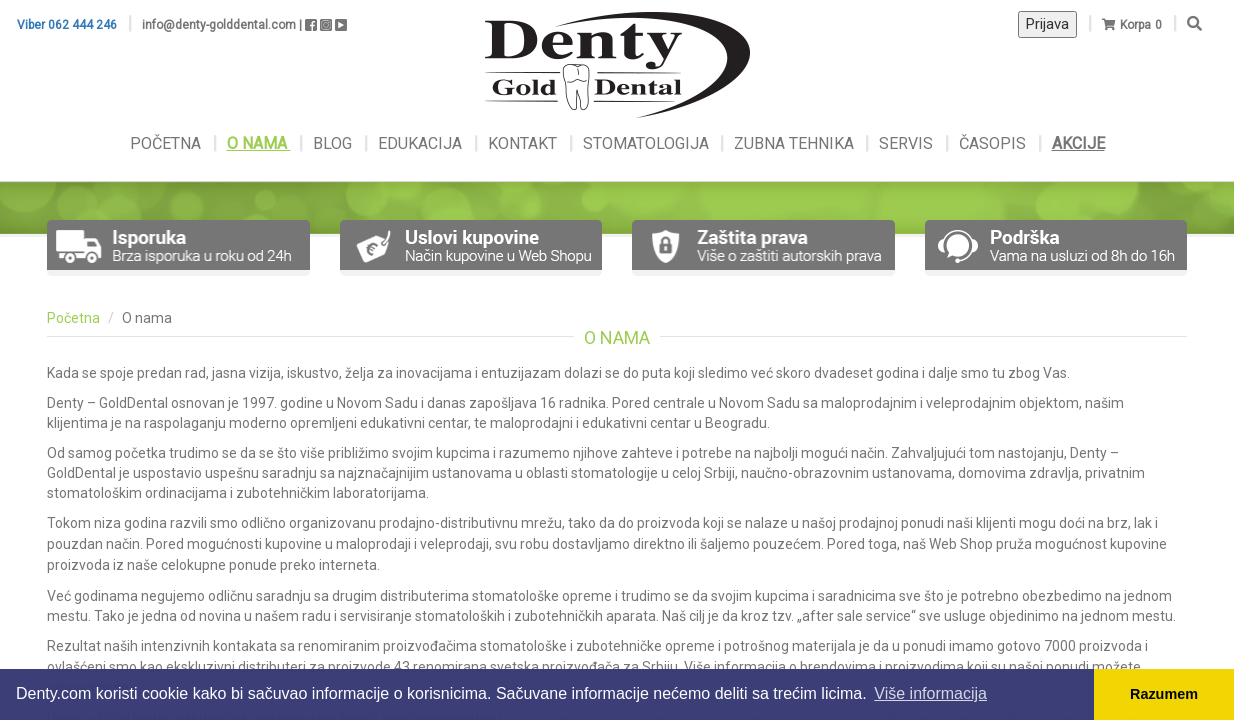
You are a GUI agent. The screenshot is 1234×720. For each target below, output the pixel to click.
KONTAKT (524, 143)
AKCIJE (1078, 143)
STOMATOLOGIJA (646, 143)
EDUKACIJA (422, 143)
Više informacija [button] (930, 693)
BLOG (334, 143)
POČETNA (167, 143)
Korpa (1135, 25)
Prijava (1047, 24)
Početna (73, 318)
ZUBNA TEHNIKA (794, 143)
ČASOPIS (994, 143)
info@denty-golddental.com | (222, 25)
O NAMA (259, 143)
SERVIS (908, 143)
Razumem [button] (1164, 694)
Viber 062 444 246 (67, 25)
